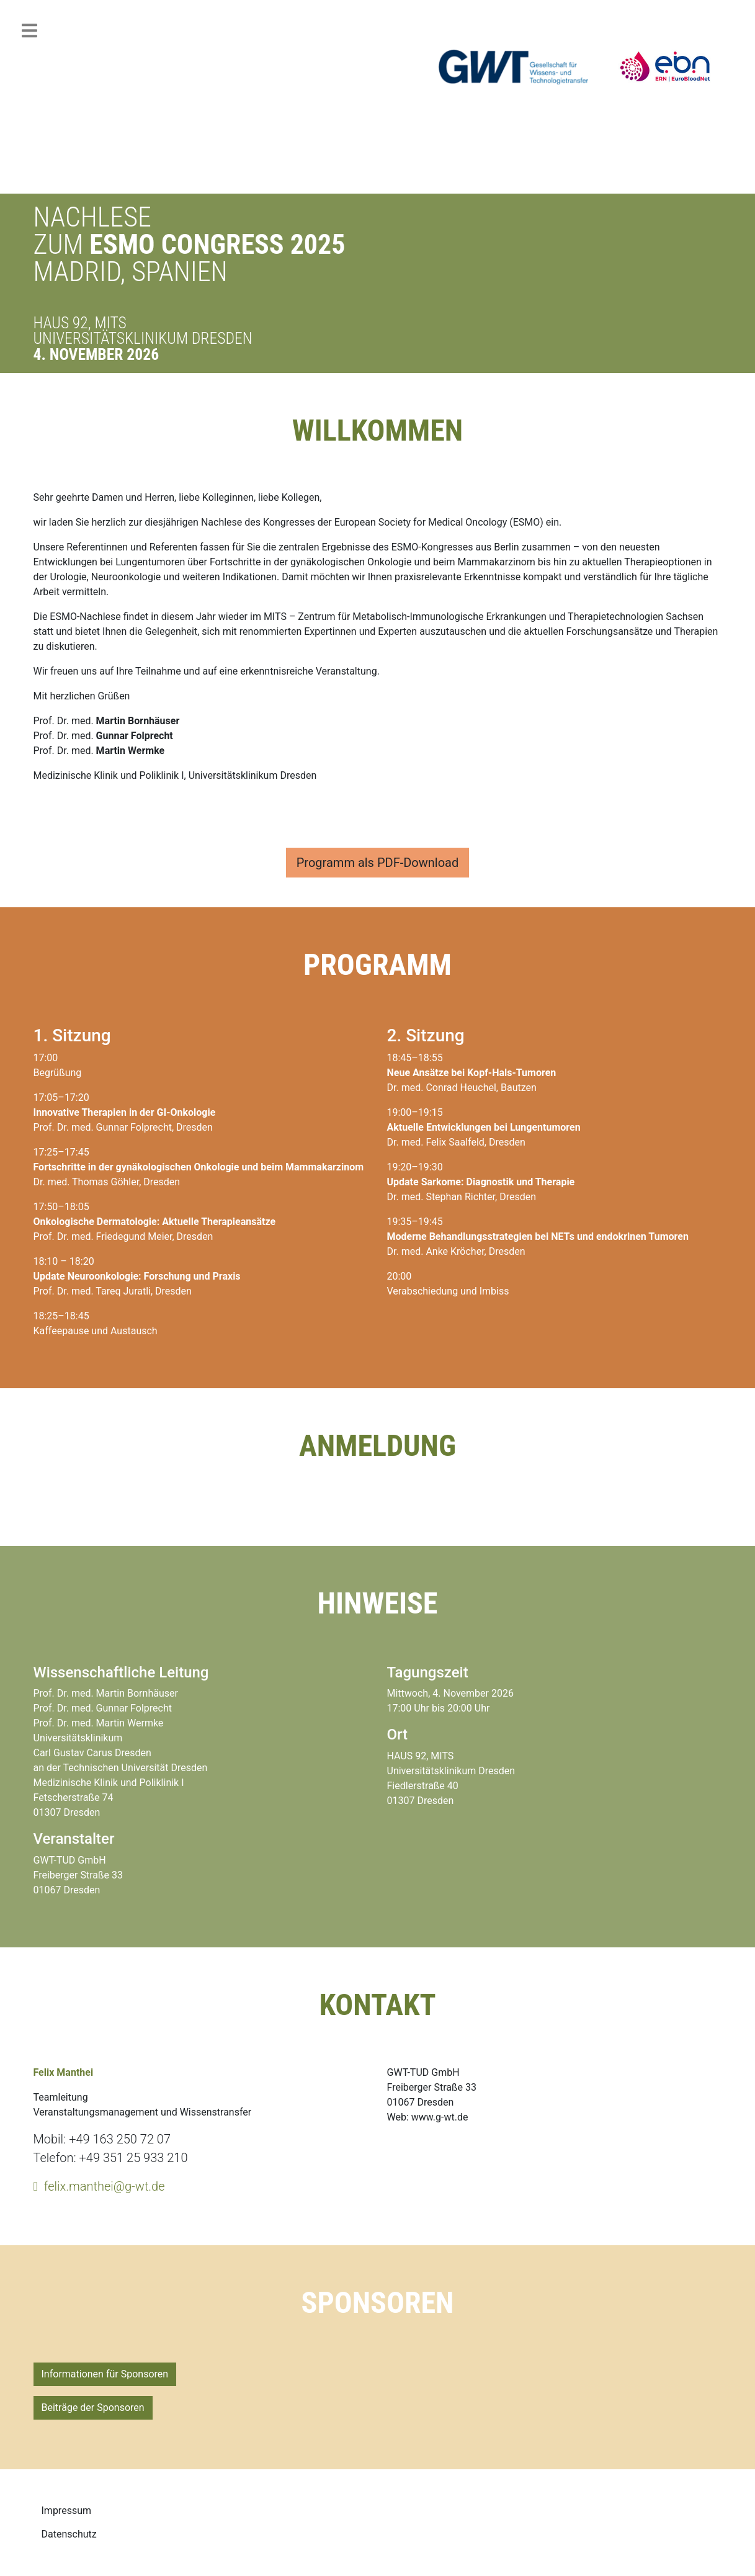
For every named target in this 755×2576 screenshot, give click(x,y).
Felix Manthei (64, 2072)
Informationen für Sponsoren (105, 2374)
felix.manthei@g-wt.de (104, 2186)
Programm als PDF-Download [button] (378, 862)
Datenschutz (69, 2534)
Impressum (67, 2510)
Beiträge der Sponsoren (93, 2407)
